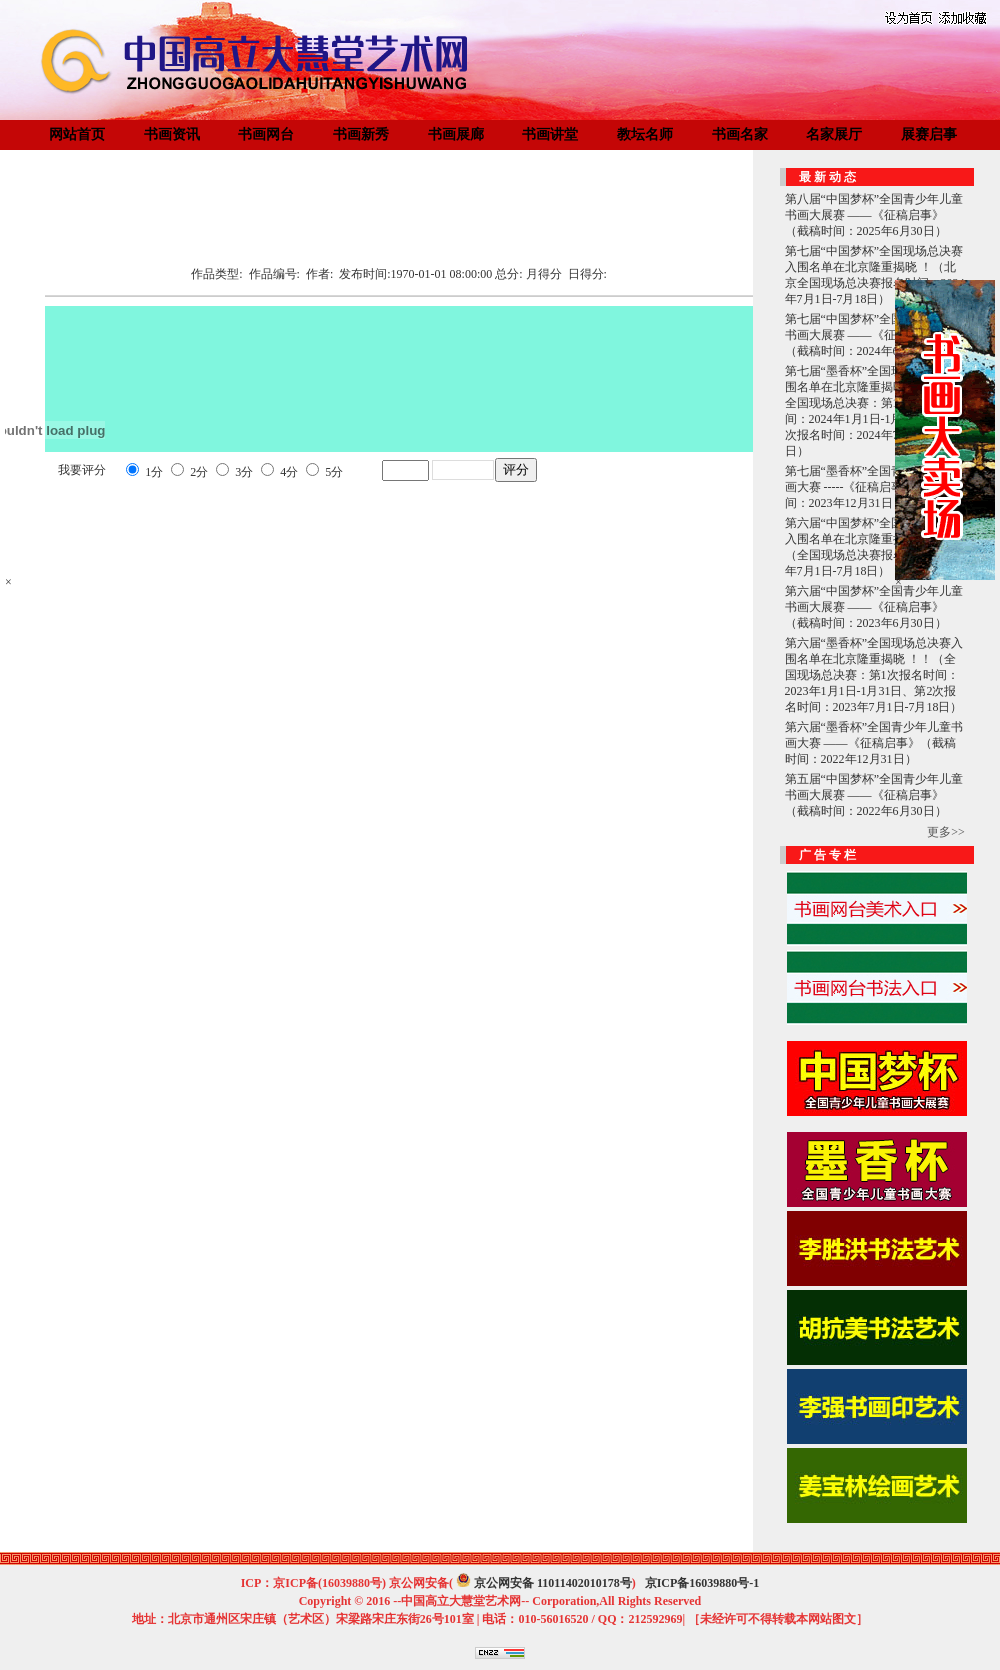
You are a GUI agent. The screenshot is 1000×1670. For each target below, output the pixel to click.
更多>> (946, 832)
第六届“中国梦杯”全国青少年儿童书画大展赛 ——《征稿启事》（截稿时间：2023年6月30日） (874, 607)
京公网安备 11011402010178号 (553, 1583)
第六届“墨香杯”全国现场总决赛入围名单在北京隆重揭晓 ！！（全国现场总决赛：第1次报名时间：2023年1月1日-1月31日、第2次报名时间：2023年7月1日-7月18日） (874, 675)
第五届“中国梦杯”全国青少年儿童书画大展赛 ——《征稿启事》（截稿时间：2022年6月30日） (874, 795)
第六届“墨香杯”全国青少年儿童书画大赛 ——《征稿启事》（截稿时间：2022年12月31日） (874, 743)
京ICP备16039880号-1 (702, 1583)
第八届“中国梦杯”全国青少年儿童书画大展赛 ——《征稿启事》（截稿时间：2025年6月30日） (874, 215)
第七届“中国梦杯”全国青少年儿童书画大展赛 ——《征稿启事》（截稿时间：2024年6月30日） (874, 335)
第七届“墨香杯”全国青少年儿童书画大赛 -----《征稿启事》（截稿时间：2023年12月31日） (874, 487)
